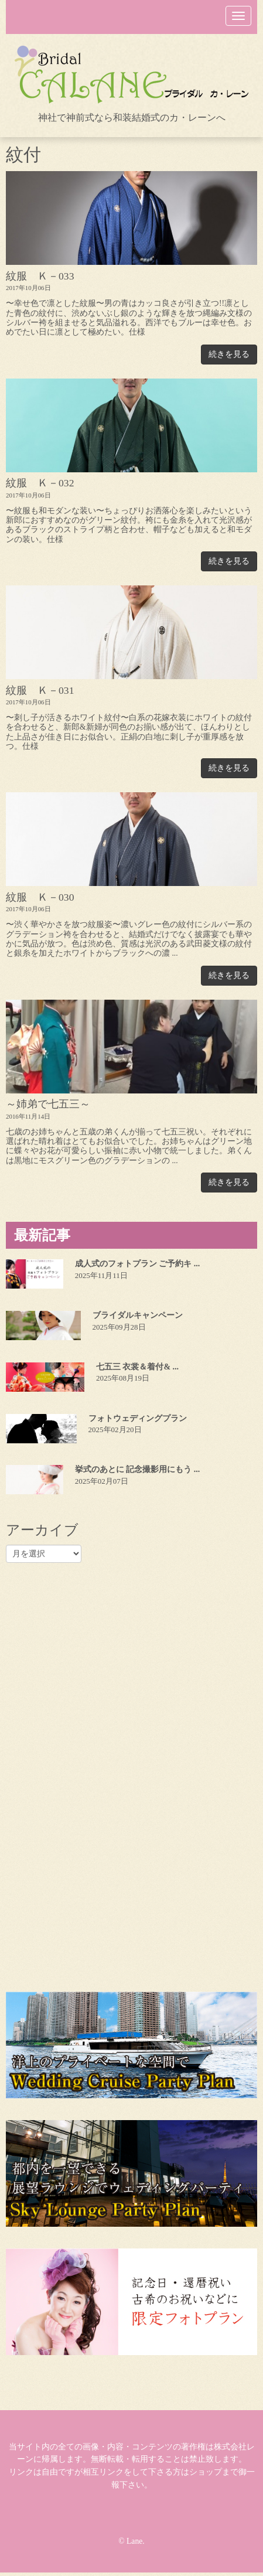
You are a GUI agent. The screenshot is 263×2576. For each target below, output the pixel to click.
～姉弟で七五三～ (48, 1104)
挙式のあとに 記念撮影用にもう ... (137, 1469)
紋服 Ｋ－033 (40, 276)
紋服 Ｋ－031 (40, 690)
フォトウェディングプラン (137, 1418)
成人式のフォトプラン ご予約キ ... (137, 1263)
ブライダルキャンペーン (138, 1315)
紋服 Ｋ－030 (40, 897)
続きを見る (229, 354)
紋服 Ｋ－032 (40, 483)
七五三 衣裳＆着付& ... (137, 1366)
